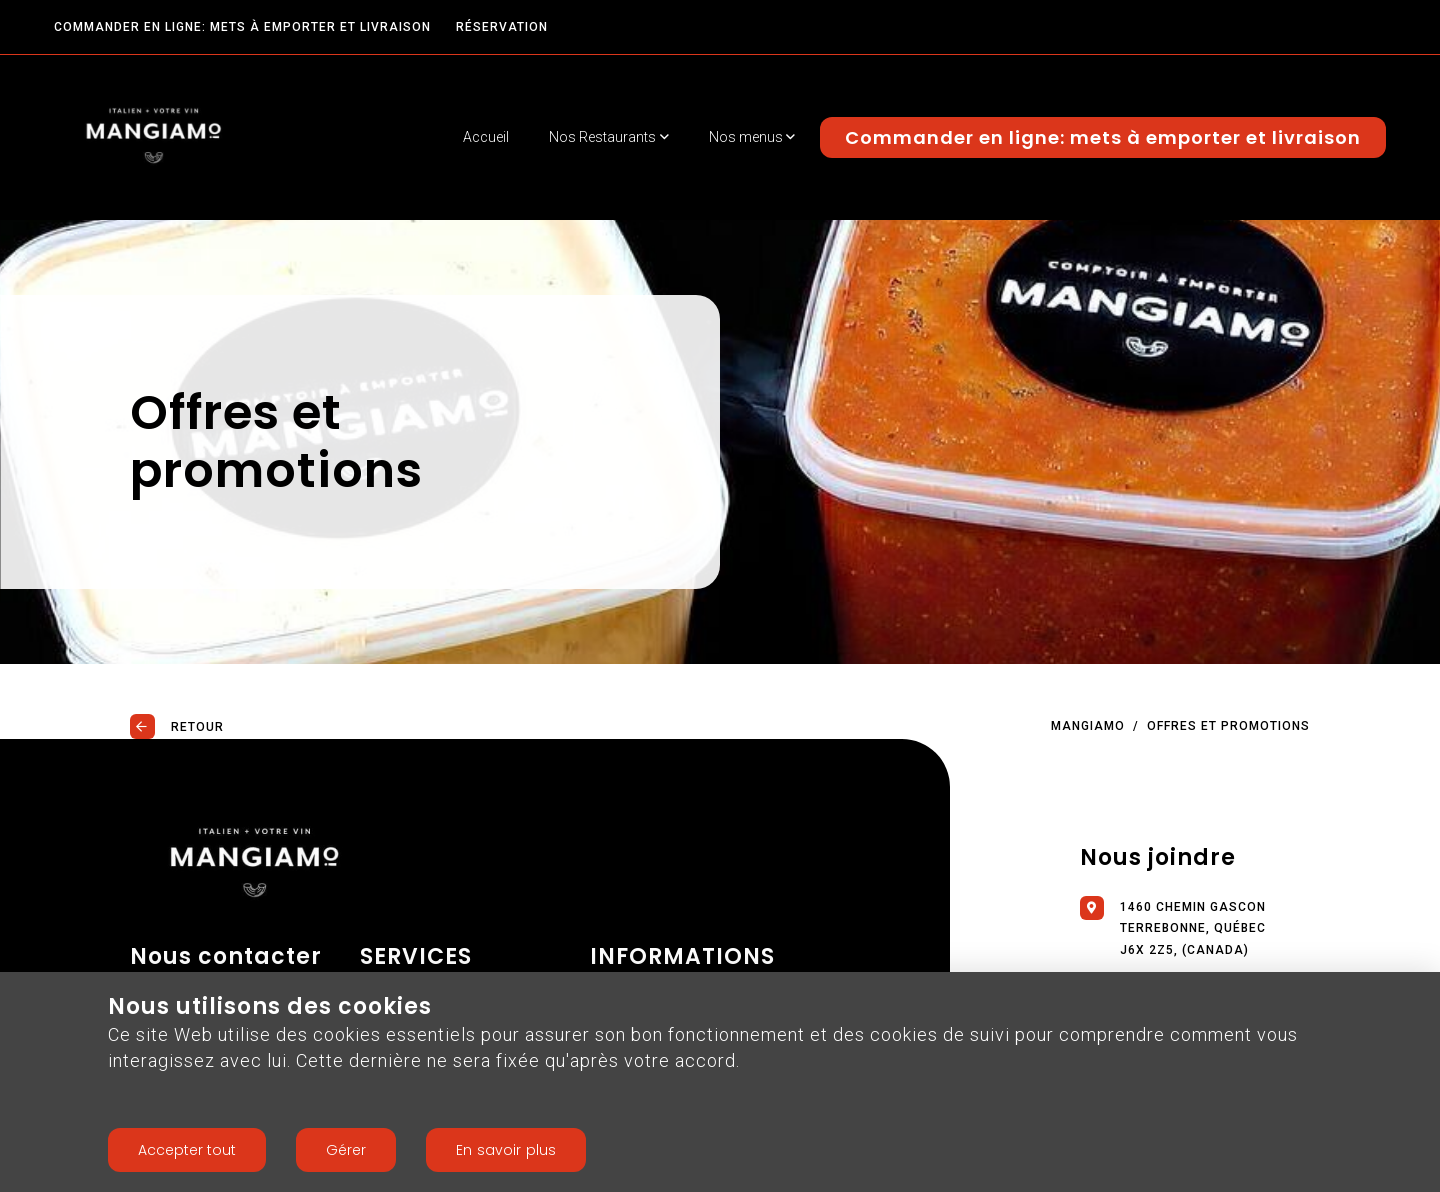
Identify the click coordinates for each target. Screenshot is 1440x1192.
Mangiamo (1088, 726)
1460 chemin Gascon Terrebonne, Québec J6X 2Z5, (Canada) (1173, 926)
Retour (177, 726)
